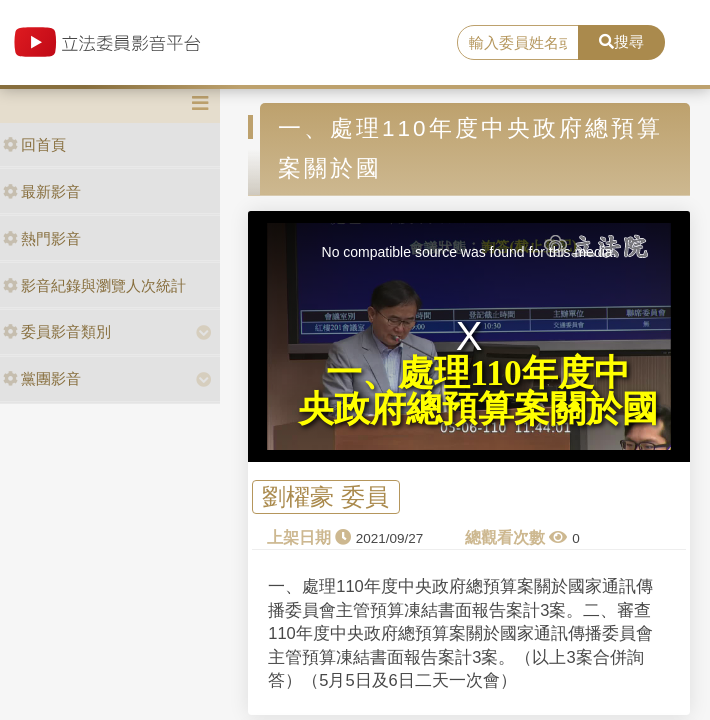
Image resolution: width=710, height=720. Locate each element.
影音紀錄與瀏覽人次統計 (94, 285)
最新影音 (42, 191)
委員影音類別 (57, 331)
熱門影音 (42, 238)
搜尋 (621, 41)
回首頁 (34, 144)
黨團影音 (42, 378)
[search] (518, 43)
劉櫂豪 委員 (325, 497)
